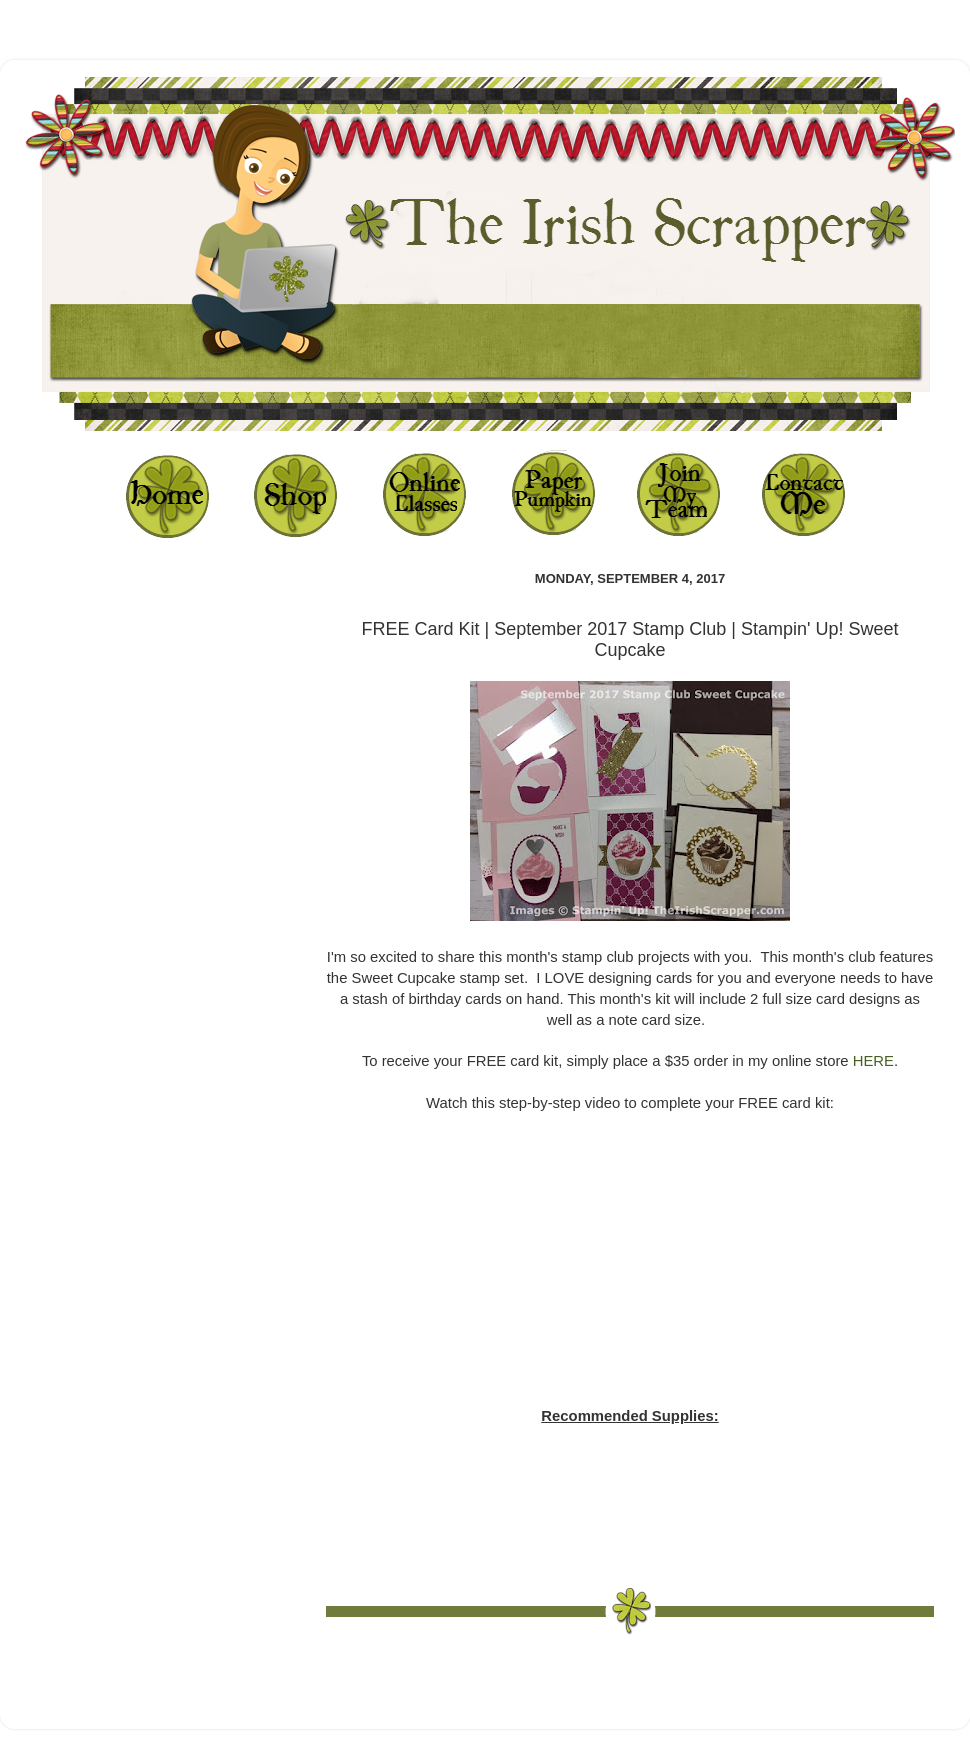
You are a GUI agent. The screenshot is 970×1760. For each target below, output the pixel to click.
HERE (873, 1061)
